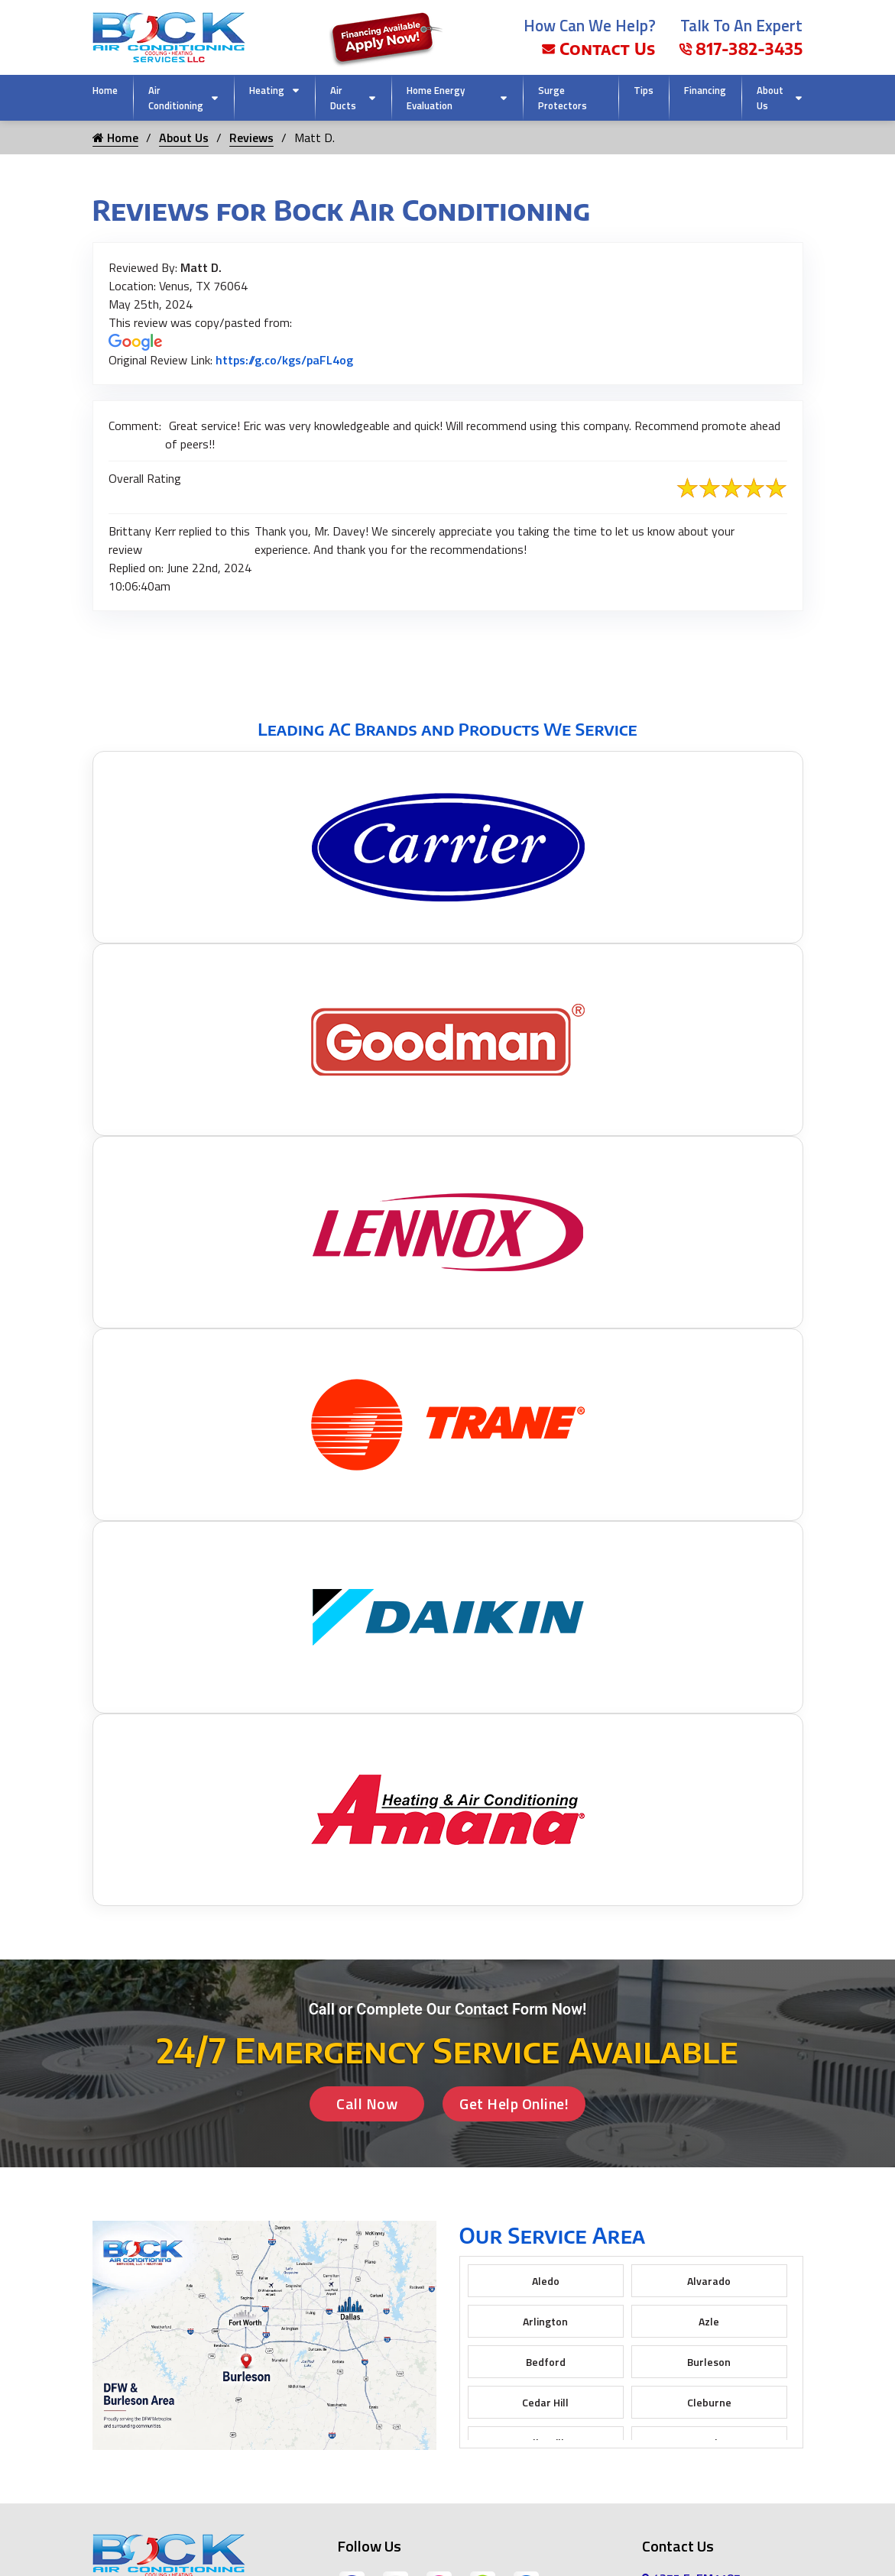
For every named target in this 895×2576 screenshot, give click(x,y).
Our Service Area (552, 2235)
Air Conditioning (175, 98)
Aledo (545, 2281)
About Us (770, 98)
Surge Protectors (562, 98)
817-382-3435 (741, 48)
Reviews (251, 137)
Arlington (545, 2321)
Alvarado (709, 2281)
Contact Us (598, 48)
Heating (266, 90)
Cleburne (709, 2402)
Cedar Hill (545, 2402)
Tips (643, 90)
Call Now (366, 2103)
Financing (705, 90)
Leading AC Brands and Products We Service (447, 728)
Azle (709, 2321)
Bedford (546, 2362)
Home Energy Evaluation (436, 98)
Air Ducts (343, 98)
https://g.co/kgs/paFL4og (284, 360)
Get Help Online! (514, 2103)
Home (105, 90)
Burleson (709, 2362)
